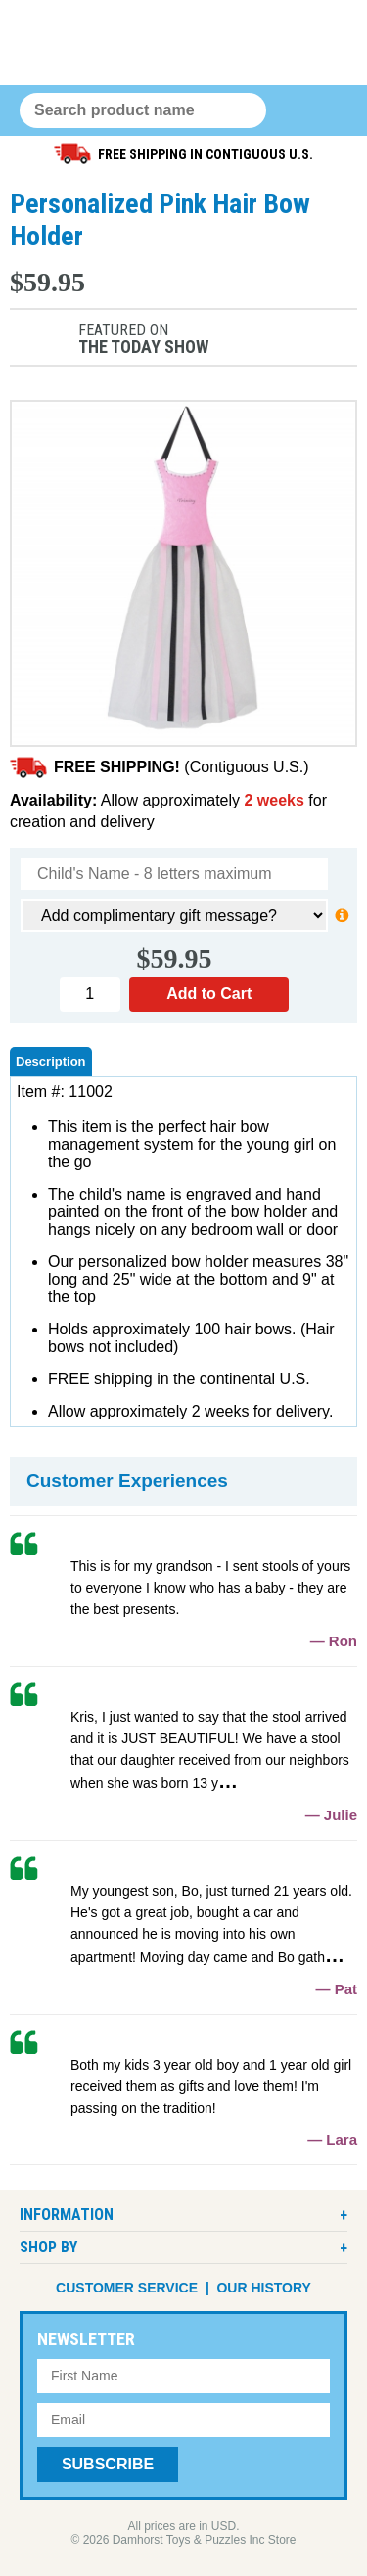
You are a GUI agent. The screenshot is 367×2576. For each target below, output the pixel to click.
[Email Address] (183, 2420)
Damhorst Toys (184, 42)
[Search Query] (143, 110)
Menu (329, 111)
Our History (263, 2287)
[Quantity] (90, 994)
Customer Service (127, 2287)
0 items (291, 111)
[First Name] (183, 2376)
